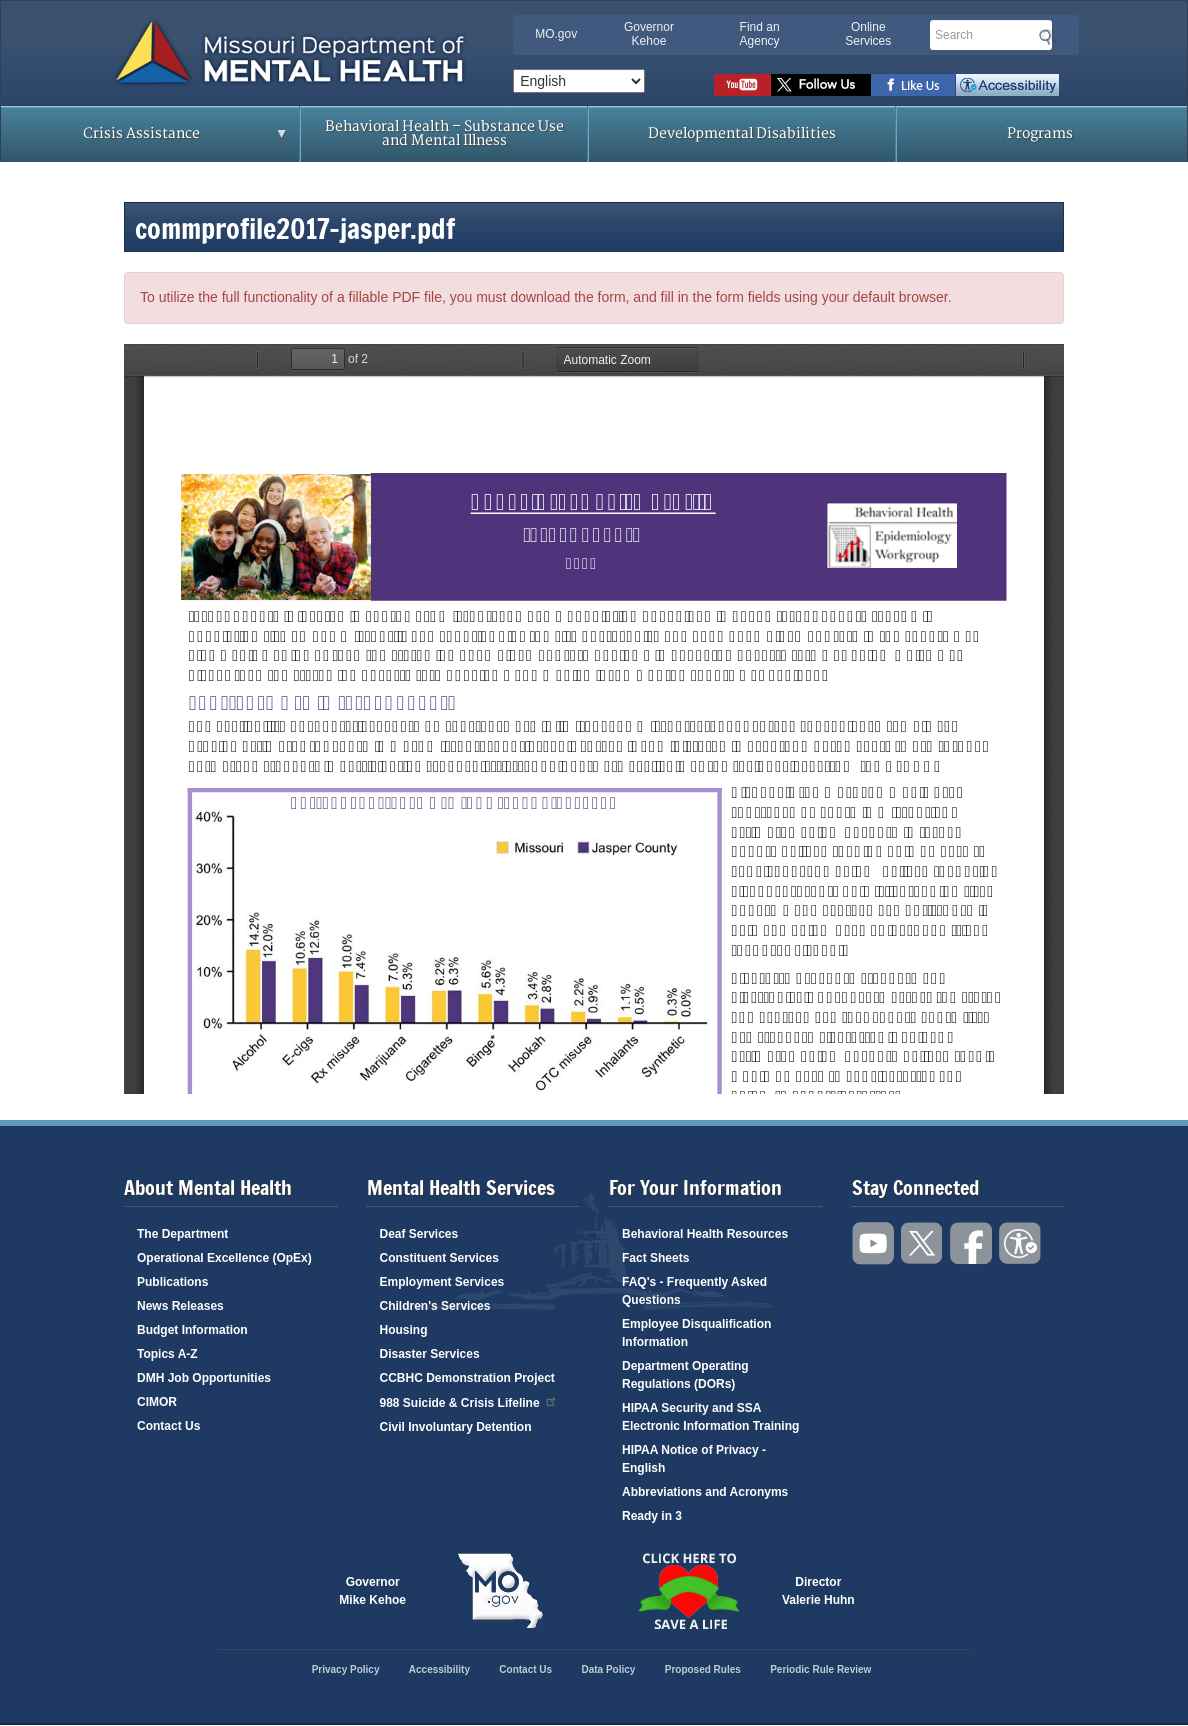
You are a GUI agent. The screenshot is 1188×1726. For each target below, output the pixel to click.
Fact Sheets (655, 1258)
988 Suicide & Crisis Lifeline (469, 1401)
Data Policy (608, 1669)
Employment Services (442, 1282)
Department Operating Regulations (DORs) (685, 1375)
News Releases (180, 1306)
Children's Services (435, 1306)
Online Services (868, 34)
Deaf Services (419, 1234)
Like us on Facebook (913, 85)
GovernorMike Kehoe (372, 1591)
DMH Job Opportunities (204, 1378)
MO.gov (556, 34)
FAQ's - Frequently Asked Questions (694, 1291)
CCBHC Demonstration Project (467, 1378)
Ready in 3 (652, 1516)
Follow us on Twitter (821, 85)
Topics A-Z (167, 1354)
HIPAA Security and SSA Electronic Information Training (710, 1417)
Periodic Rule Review (820, 1669)
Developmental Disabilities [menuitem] (742, 133)
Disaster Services (430, 1354)
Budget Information (192, 1330)
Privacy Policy (346, 1669)
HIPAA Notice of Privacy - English (694, 1459)
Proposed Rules (703, 1669)
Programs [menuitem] (1040, 133)
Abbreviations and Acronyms (705, 1492)
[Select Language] (579, 81)
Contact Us (168, 1426)
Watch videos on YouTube (742, 85)
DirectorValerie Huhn (818, 1591)
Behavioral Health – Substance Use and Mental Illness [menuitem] (444, 133)
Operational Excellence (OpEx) (224, 1258)
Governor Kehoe (649, 34)
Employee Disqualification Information (696, 1333)
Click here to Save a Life (688, 1591)
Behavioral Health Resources (705, 1234)
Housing (404, 1330)
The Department (182, 1234)
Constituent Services (439, 1258)
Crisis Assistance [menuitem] (146, 140)
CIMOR (157, 1402)
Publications (172, 1282)
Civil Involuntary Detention (456, 1427)
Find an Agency (760, 34)
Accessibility (1007, 85)
